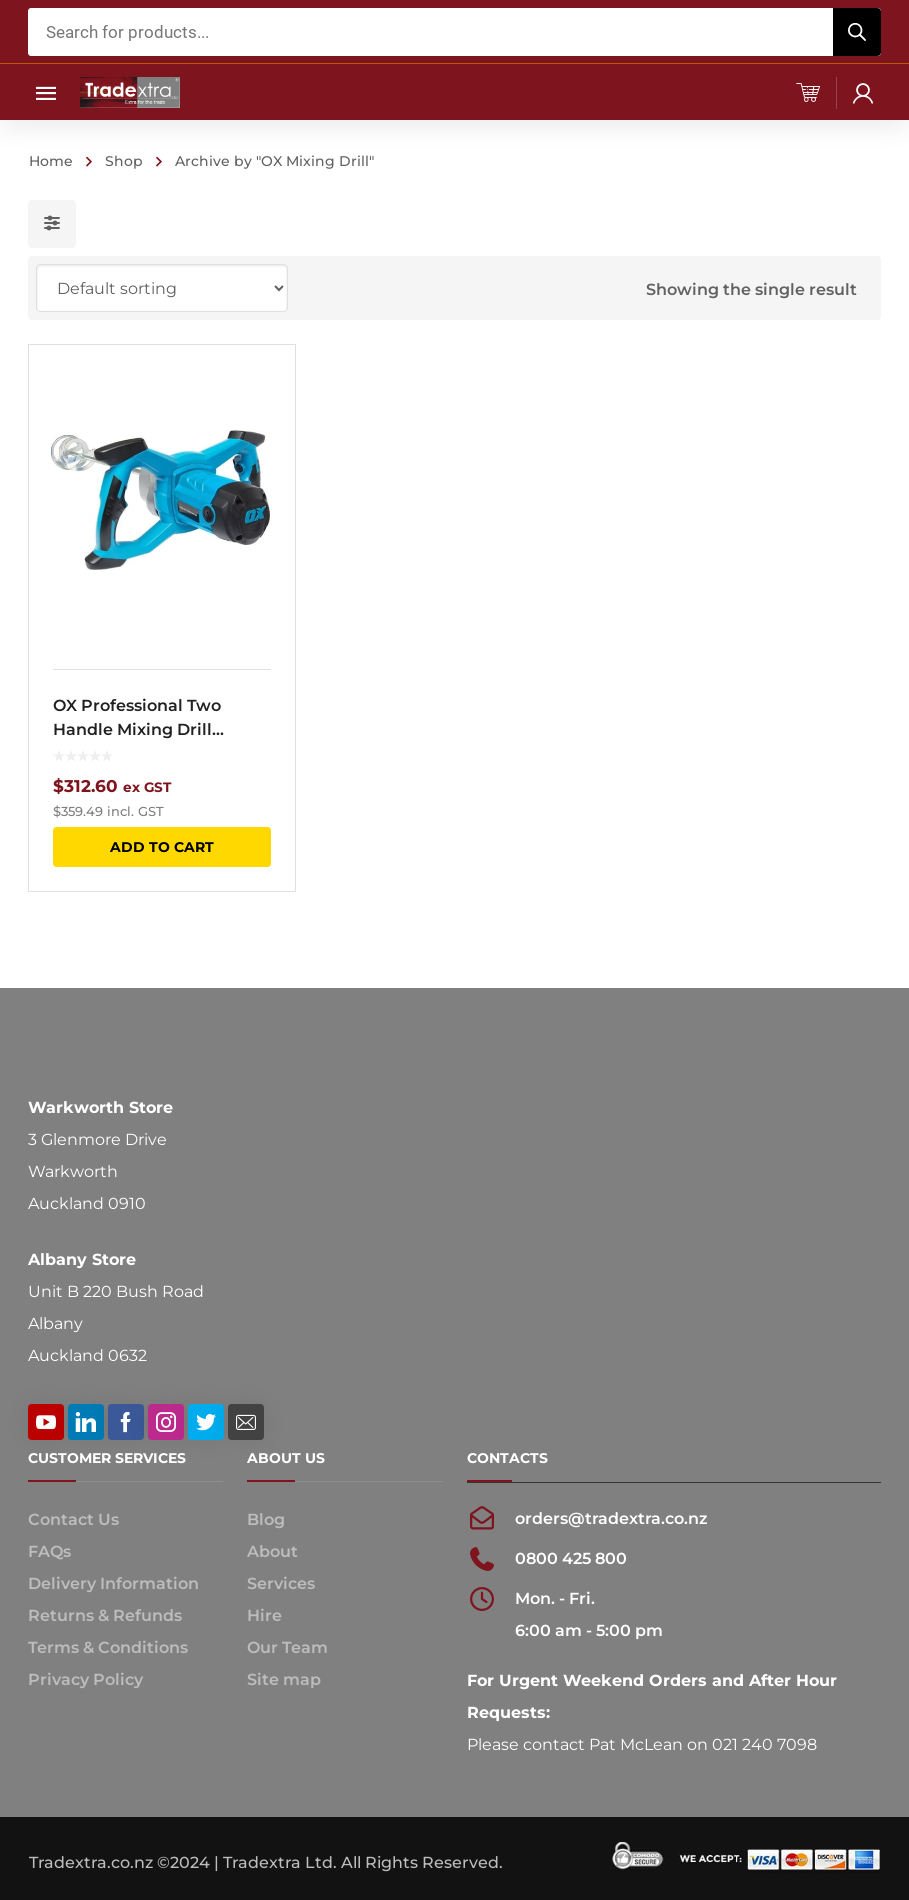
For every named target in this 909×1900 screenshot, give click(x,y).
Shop (124, 161)
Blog (266, 1519)
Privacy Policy (85, 1679)
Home (51, 161)
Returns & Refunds (105, 1615)
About (272, 1551)
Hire (264, 1615)
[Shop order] (162, 288)
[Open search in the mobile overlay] (454, 32)
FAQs (49, 1551)
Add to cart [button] (162, 847)
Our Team (287, 1647)
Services (281, 1583)
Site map (284, 1679)
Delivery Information (113, 1583)
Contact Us (73, 1519)
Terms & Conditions (108, 1647)
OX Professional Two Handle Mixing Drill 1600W (137, 719)
